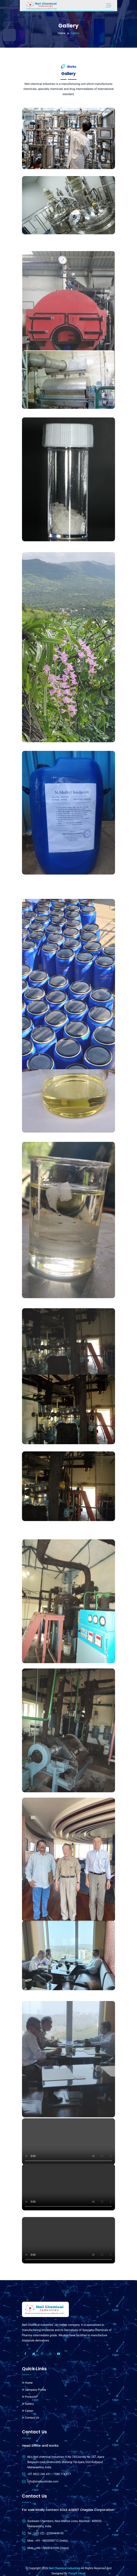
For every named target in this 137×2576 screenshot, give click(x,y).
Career (27, 2411)
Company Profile (34, 2389)
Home (61, 33)
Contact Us (30, 2417)
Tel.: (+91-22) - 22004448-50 (45, 2533)
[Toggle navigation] (110, 5)
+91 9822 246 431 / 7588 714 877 (49, 2474)
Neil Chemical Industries (64, 2568)
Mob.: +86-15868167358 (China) (48, 2548)
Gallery (28, 2404)
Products (29, 2396)
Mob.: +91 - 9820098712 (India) (47, 2540)
